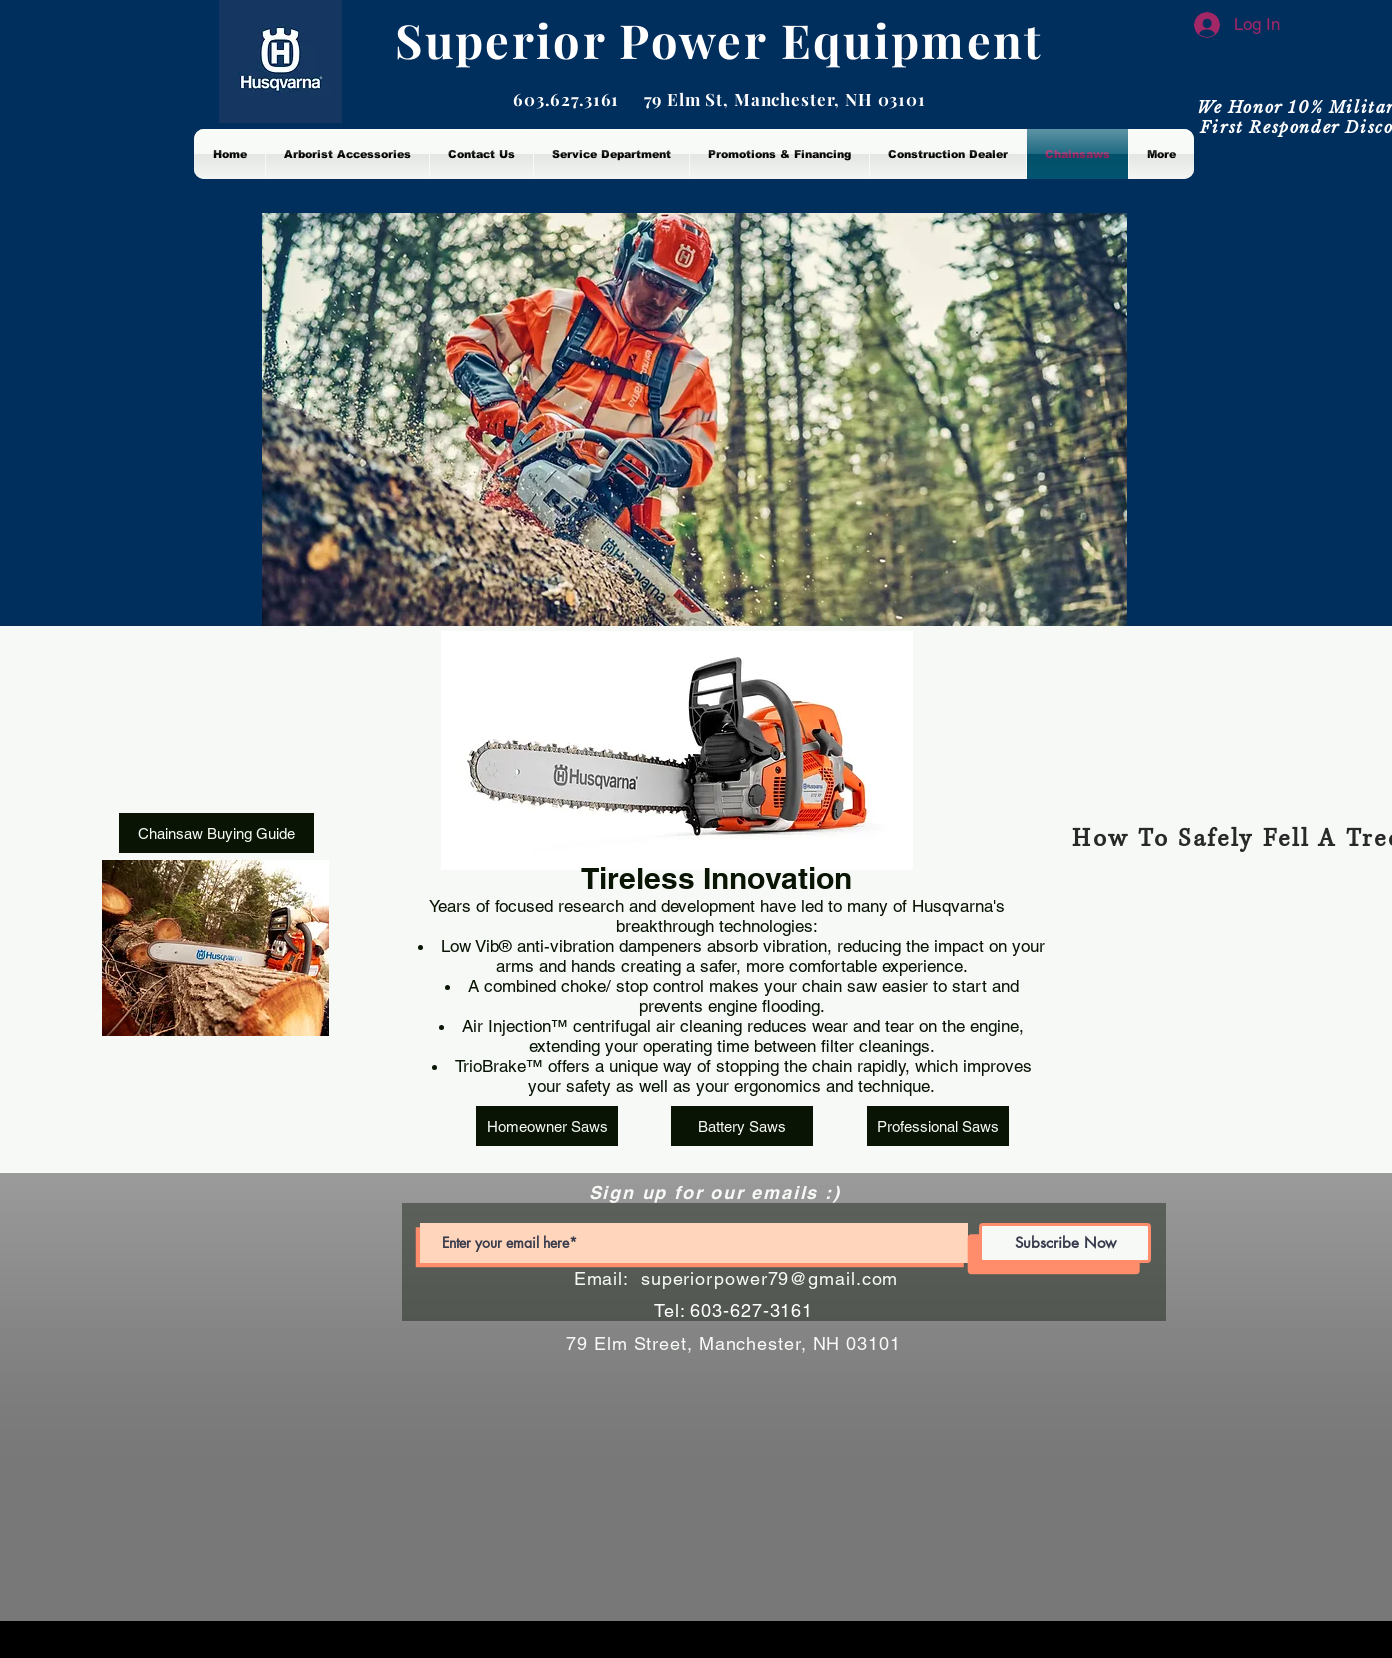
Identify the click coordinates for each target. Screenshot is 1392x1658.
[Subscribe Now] (1065, 1243)
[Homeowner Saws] (547, 1126)
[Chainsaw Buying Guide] (216, 833)
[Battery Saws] (742, 1126)
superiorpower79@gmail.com (770, 1278)
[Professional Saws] (938, 1126)
